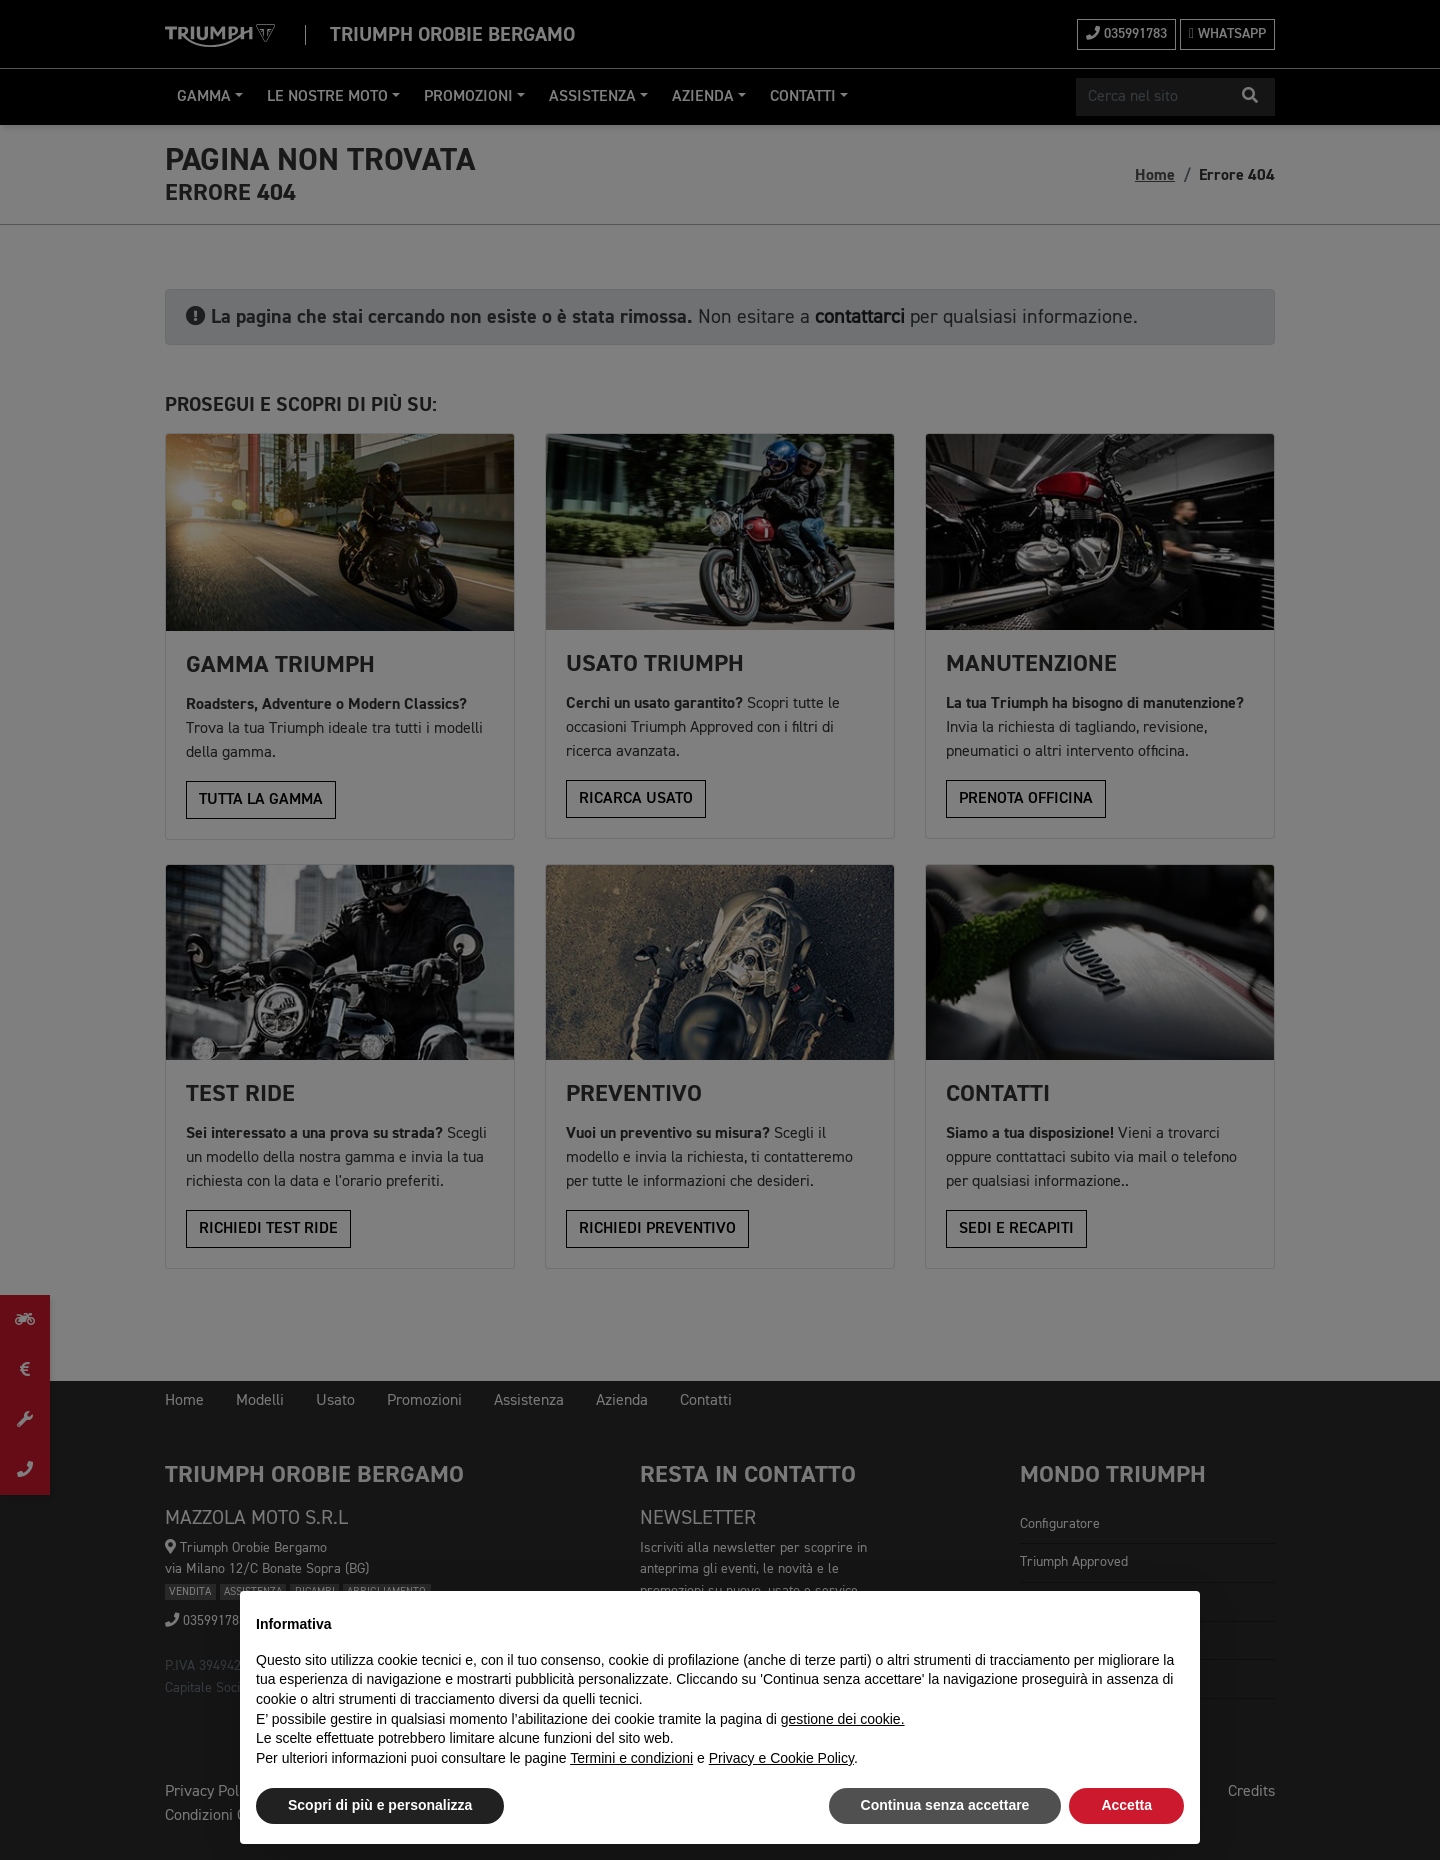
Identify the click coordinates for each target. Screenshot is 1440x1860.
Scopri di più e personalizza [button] (380, 1805)
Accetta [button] (1126, 1805)
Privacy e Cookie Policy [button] (781, 1758)
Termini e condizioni (631, 1758)
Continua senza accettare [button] (945, 1805)
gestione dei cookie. (843, 1719)
